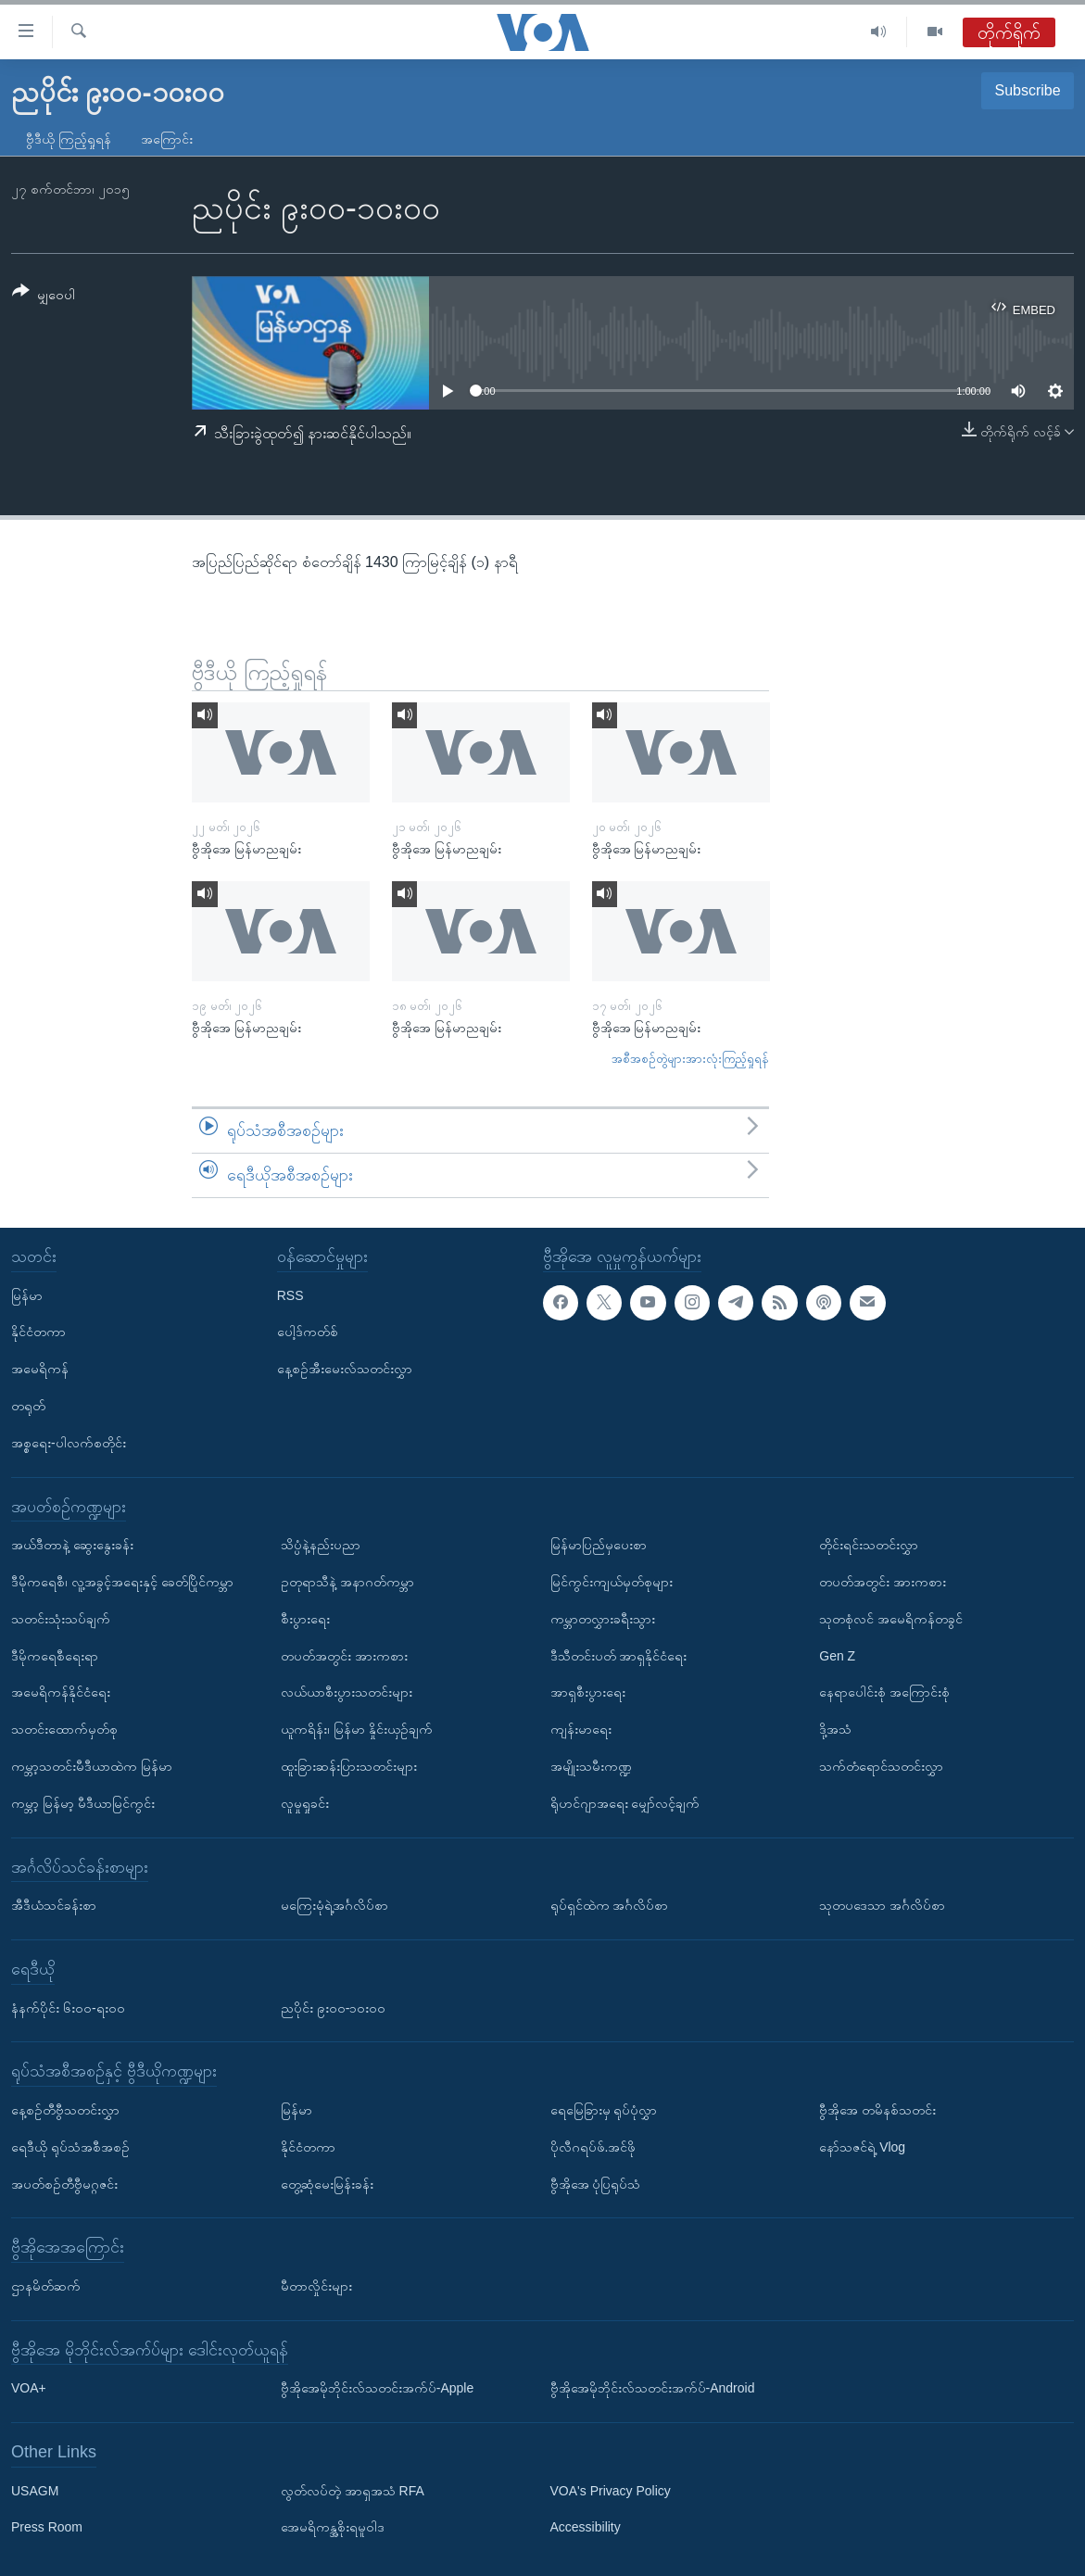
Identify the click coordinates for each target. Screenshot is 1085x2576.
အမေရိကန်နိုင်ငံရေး (60, 1692)
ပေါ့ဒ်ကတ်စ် (307, 1331)
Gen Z (837, 1655)
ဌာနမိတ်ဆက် (46, 2285)
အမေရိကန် (40, 1368)
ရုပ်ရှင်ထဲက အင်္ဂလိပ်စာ (609, 1905)
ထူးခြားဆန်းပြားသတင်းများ (349, 1765)
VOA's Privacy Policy (610, 2489)
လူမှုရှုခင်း (305, 1802)
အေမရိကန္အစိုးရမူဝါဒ (333, 2526)
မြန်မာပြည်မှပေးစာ (598, 1544)
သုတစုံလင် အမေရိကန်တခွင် (891, 1617)
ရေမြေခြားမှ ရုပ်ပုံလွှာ (604, 2109)
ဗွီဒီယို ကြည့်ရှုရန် (68, 139)
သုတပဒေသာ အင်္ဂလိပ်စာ (882, 1905)
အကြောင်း (167, 139)
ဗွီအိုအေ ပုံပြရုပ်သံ (595, 2183)
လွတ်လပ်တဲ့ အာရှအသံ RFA (352, 2489)
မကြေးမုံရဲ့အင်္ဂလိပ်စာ (334, 1905)
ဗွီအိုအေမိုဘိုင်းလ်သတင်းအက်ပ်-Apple (377, 2387)
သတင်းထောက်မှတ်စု (64, 1729)
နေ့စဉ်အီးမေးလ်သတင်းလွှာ (344, 1368)
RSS (290, 1294)
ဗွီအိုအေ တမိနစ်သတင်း (877, 2109)
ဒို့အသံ (835, 1729)
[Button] (43, 296)
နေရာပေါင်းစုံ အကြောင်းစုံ (884, 1692)
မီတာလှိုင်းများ (316, 2285)
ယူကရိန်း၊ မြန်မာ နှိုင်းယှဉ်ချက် (357, 1729)
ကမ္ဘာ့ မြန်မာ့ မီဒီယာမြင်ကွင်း (83, 1802)
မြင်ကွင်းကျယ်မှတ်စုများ (611, 1581)
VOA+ (28, 2387)
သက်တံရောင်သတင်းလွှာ (881, 1765)
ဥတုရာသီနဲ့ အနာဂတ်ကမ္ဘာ (347, 1581)
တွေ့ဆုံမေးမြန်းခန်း (327, 2183)
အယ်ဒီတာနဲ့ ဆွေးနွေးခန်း (72, 1544)
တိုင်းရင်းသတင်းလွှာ (868, 1544)
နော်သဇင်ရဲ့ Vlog (862, 2146)
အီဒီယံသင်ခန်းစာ (53, 1905)
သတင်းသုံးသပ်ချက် (60, 1617)
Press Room (46, 2526)
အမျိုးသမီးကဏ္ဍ (591, 1765)
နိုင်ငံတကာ (38, 1331)
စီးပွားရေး (305, 1617)
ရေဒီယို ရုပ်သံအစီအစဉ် (70, 2146)
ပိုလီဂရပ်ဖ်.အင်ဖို (593, 2146)
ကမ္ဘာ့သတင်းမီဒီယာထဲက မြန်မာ (91, 1765)
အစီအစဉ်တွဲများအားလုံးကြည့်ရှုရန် (690, 1059)
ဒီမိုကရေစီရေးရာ (54, 1655)
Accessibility (585, 2526)
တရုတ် (28, 1405)
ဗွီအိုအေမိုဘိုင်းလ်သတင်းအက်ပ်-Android (652, 2387)
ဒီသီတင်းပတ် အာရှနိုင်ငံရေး (619, 1655)
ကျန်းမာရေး (581, 1729)
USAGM (34, 2489)
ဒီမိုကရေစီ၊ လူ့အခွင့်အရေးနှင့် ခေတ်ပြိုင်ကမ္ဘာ (122, 1581)
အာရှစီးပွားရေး (587, 1692)
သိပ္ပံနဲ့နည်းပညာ (320, 1544)
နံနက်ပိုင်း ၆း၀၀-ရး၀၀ (68, 2007)
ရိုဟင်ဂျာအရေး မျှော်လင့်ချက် (625, 1802)
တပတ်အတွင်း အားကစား (344, 1655)
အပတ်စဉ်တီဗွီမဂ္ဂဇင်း (64, 2183)
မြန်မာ (27, 1294)
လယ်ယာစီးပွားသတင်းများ (346, 1692)
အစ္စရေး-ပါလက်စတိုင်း (68, 1441)
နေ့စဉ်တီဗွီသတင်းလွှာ (65, 2109)
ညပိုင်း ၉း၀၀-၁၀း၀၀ (333, 2007)
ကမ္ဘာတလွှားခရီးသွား (602, 1617)
